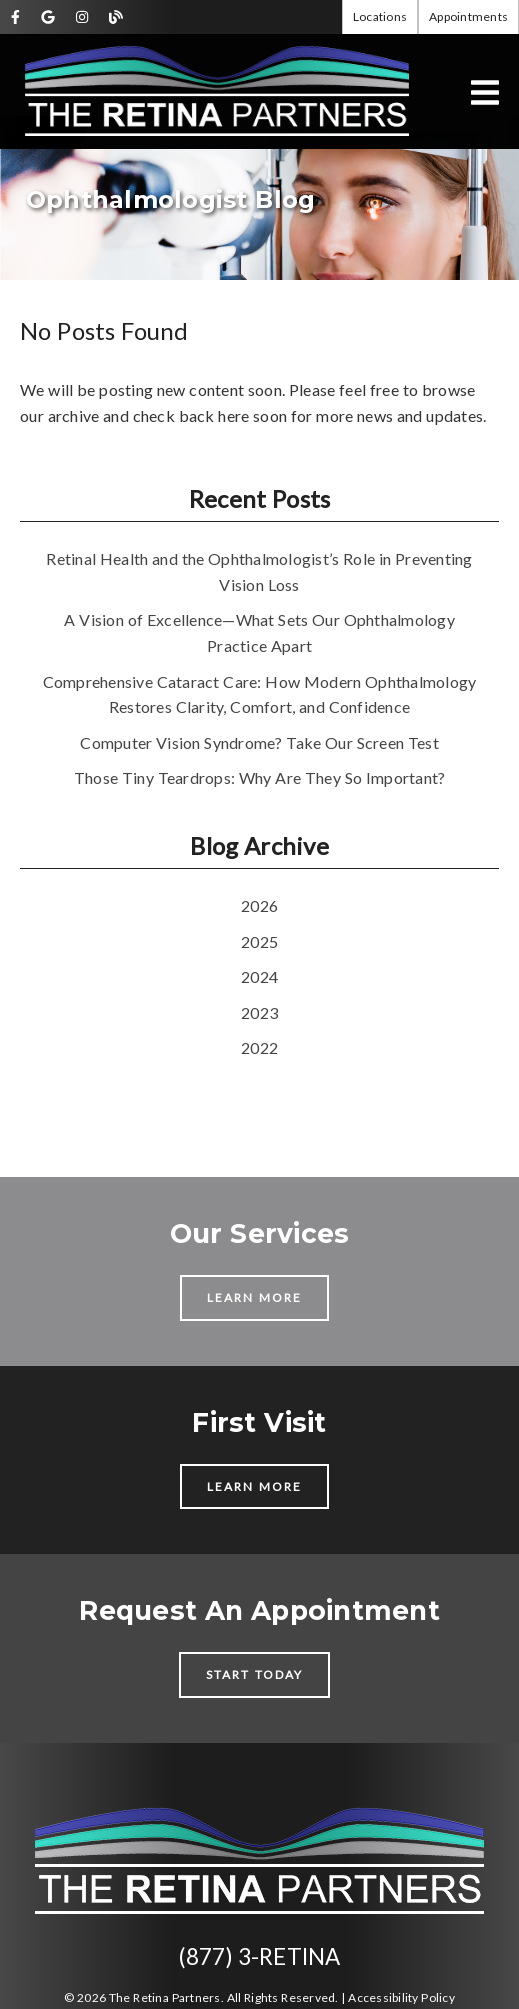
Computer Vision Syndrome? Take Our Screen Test (259, 742)
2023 (259, 1012)
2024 (259, 976)
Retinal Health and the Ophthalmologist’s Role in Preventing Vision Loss (259, 571)
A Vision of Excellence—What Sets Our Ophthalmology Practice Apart (259, 632)
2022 (259, 1047)
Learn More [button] (254, 1297)
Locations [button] (380, 16)
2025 (259, 941)
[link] (15, 17)
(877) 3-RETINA (260, 1956)
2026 (259, 905)
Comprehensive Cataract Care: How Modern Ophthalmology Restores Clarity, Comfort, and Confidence (260, 694)
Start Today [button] (254, 1674)
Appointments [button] (468, 16)
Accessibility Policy (401, 1997)
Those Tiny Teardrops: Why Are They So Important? (260, 777)
